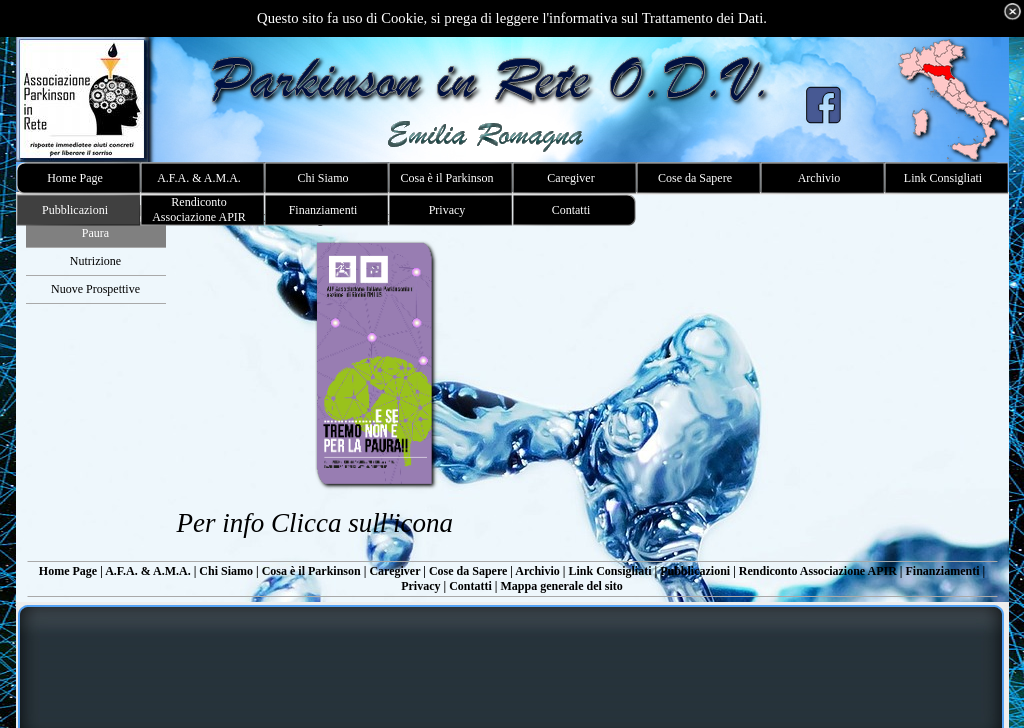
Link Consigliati (609, 571)
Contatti (470, 586)
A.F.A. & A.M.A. (148, 571)
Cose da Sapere (468, 571)
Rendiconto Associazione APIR (818, 571)
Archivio (537, 571)
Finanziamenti (942, 571)
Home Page (68, 571)
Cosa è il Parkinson (311, 571)
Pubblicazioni (695, 571)
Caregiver (394, 571)
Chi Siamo (226, 571)
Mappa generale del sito (561, 586)
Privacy (420, 586)
